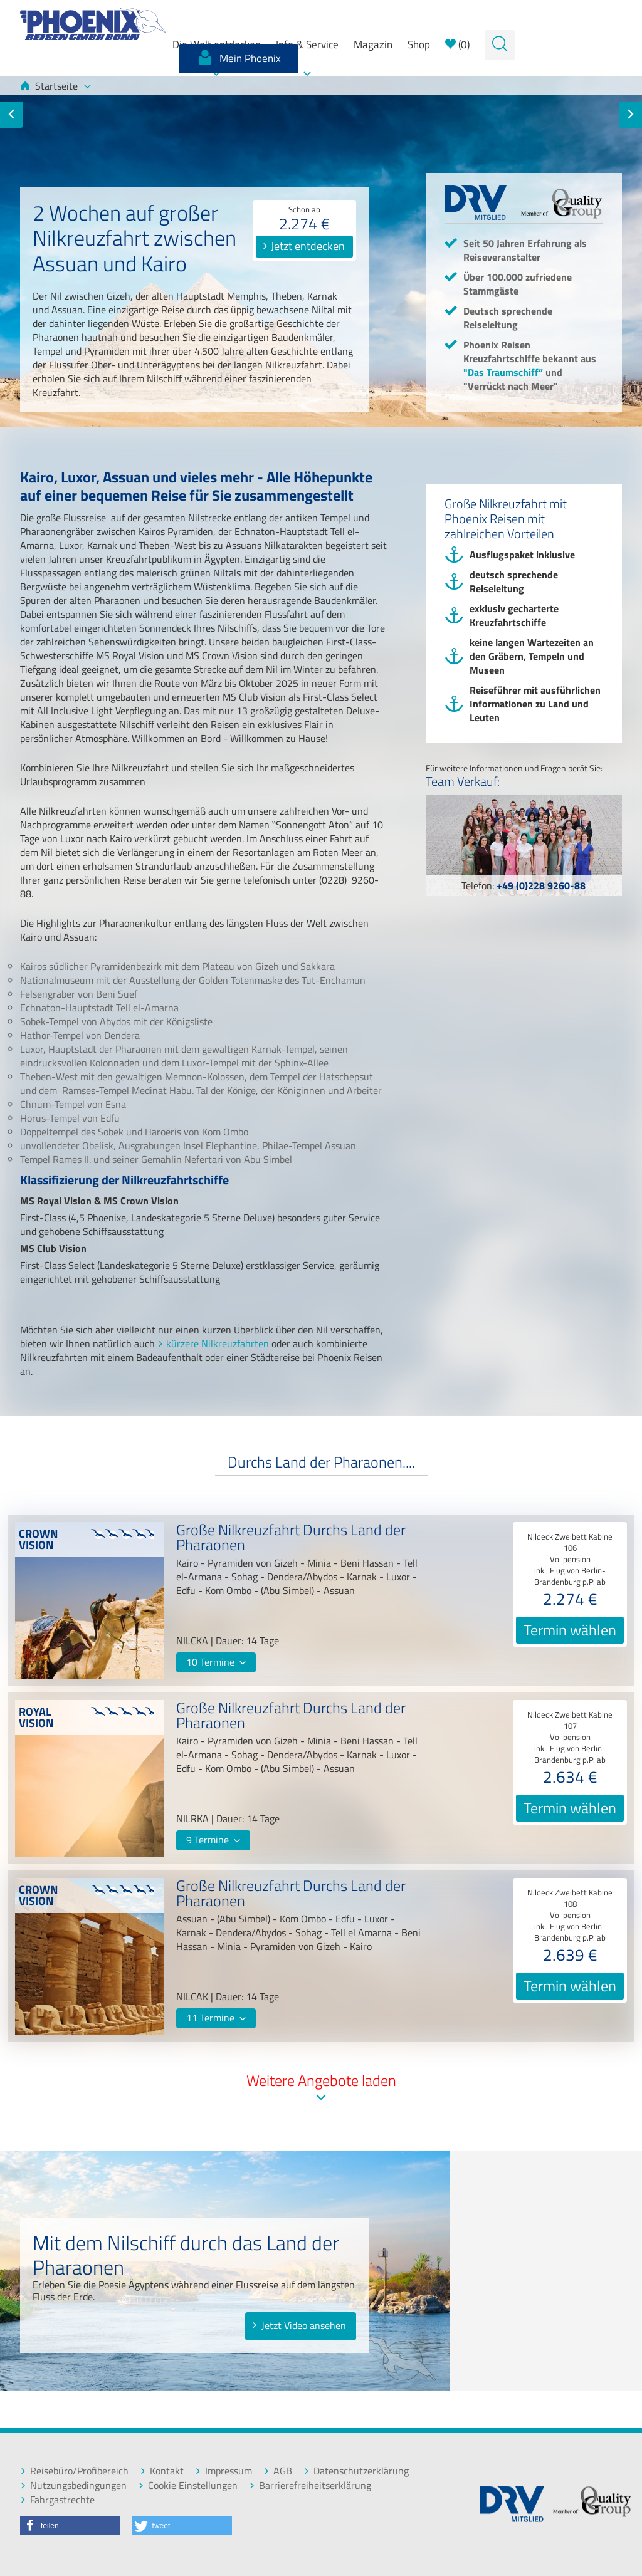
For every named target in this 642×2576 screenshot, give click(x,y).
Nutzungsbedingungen (73, 2485)
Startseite (55, 85)
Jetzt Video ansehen (298, 2325)
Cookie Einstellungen (188, 2485)
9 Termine (213, 1839)
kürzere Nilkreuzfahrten (217, 1343)
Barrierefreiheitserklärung (310, 2485)
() (457, 44)
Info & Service (307, 44)
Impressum (223, 2471)
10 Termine (216, 1661)
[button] (70, 2525)
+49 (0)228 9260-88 (541, 885)
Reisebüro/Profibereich (74, 2471)
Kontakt (162, 2471)
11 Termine (216, 2017)
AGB (277, 2471)
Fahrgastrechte (57, 2500)
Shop (419, 44)
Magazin (373, 44)
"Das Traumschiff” (503, 372)
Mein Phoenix (238, 57)
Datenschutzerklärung (356, 2471)
